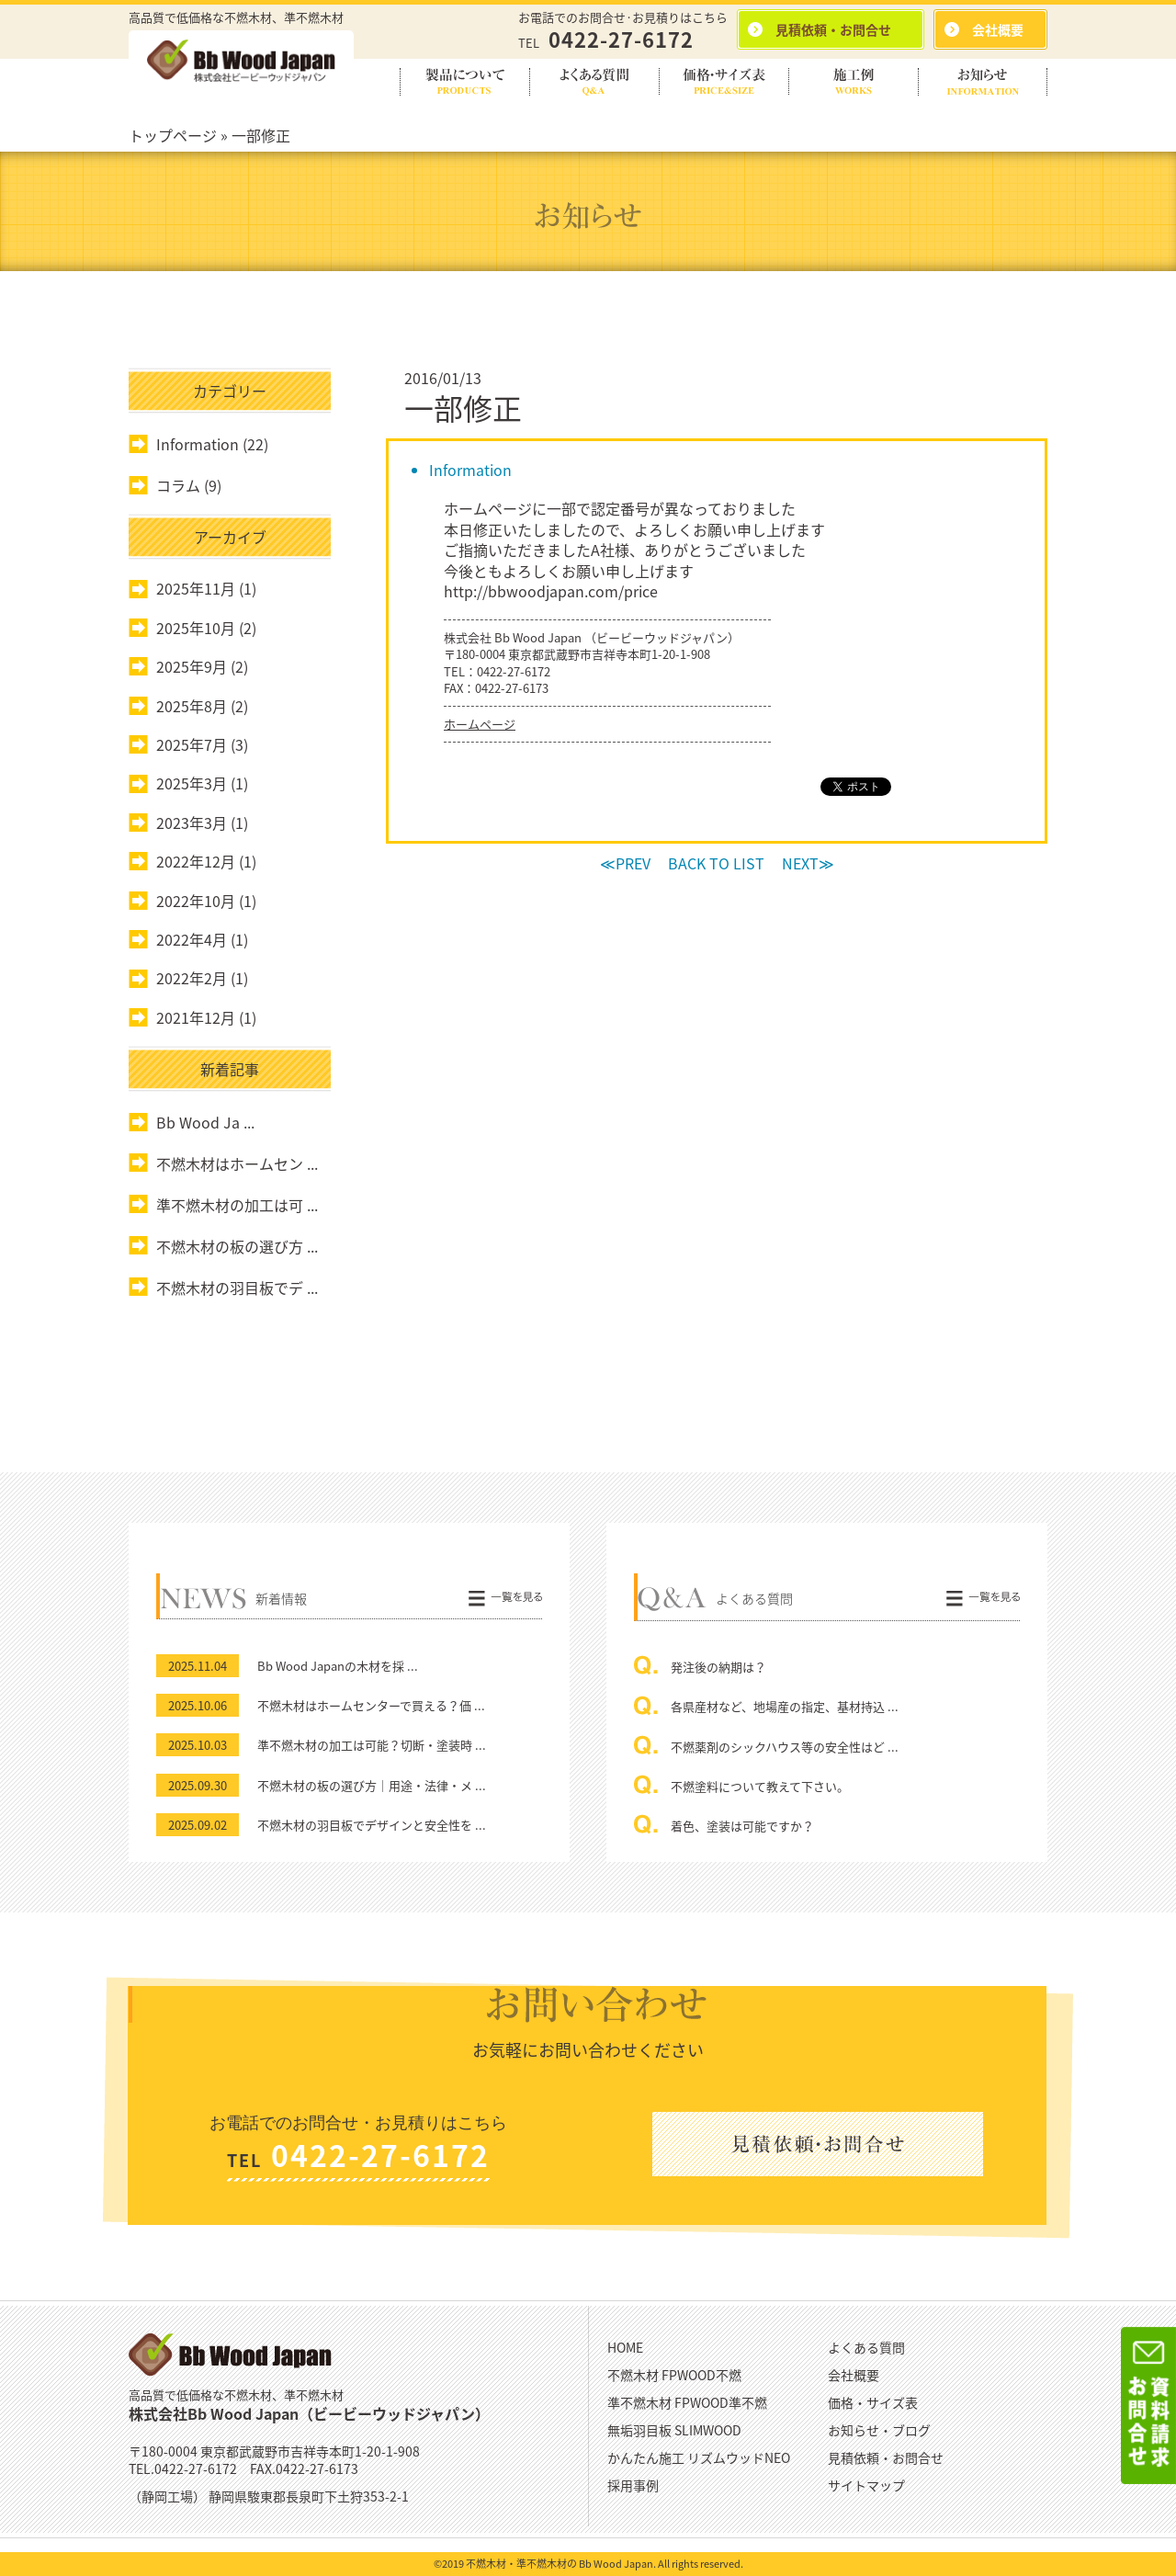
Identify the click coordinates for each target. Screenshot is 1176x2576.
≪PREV (625, 863)
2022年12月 (195, 861)
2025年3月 (191, 783)
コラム (178, 485)
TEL (606, 42)
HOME (625, 2347)
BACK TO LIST (716, 863)
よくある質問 (866, 2347)
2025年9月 (191, 666)
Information (470, 470)
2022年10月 (195, 901)
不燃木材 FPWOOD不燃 (674, 2375)
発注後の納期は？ (718, 1666)
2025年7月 (191, 744)
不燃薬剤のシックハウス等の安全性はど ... (785, 1746)
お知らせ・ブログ (879, 2430)
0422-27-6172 (513, 671)
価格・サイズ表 (873, 2402)
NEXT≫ (808, 863)
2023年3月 (191, 822)
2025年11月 (195, 588)
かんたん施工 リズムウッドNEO (698, 2457)
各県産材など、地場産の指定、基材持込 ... (785, 1706)
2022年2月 (191, 978)
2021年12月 (195, 1017)
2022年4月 (191, 939)
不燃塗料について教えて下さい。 (760, 1786)
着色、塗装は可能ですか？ (742, 1825)
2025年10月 (195, 628)
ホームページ (479, 723)
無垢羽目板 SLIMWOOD (674, 2430)
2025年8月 (191, 706)
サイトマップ (866, 2485)
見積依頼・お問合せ (886, 2457)
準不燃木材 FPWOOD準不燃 (687, 2402)
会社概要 (853, 2375)
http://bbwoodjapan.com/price (551, 591)
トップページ (173, 135)
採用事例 (633, 2485)
